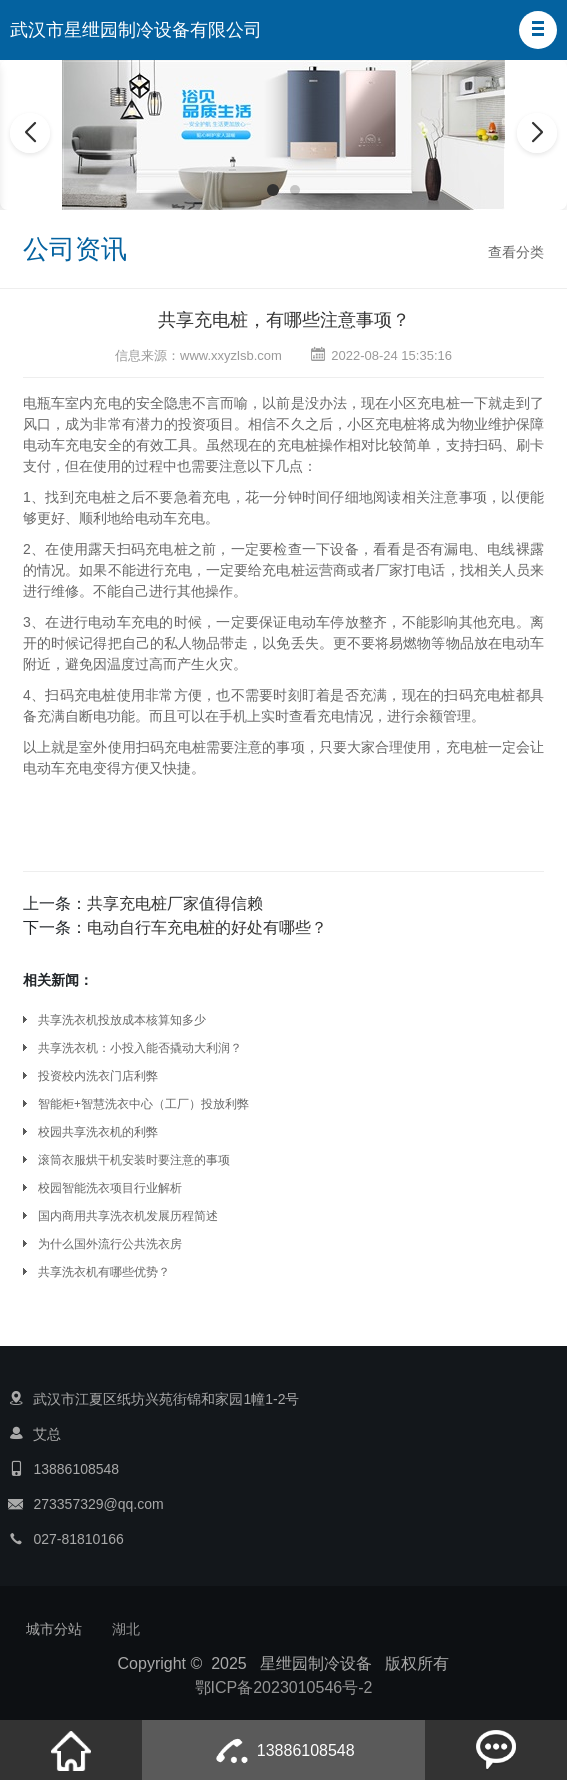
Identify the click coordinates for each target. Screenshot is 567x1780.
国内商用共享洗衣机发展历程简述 (128, 1216)
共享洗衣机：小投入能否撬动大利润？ (140, 1048)
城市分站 (54, 1629)
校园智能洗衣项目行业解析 (110, 1188)
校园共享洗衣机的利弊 (98, 1132)
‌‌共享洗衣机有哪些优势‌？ (104, 1272)
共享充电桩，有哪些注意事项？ (284, 320)
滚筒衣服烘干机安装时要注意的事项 (134, 1160)
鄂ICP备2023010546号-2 (284, 1687)
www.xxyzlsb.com (231, 355)
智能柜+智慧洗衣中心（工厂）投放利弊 (143, 1104)
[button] (538, 30)
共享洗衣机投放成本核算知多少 (122, 1020)
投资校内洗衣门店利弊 (98, 1076)
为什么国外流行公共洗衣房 (110, 1244)
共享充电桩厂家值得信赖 (175, 903)
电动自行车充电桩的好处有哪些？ (207, 927)
